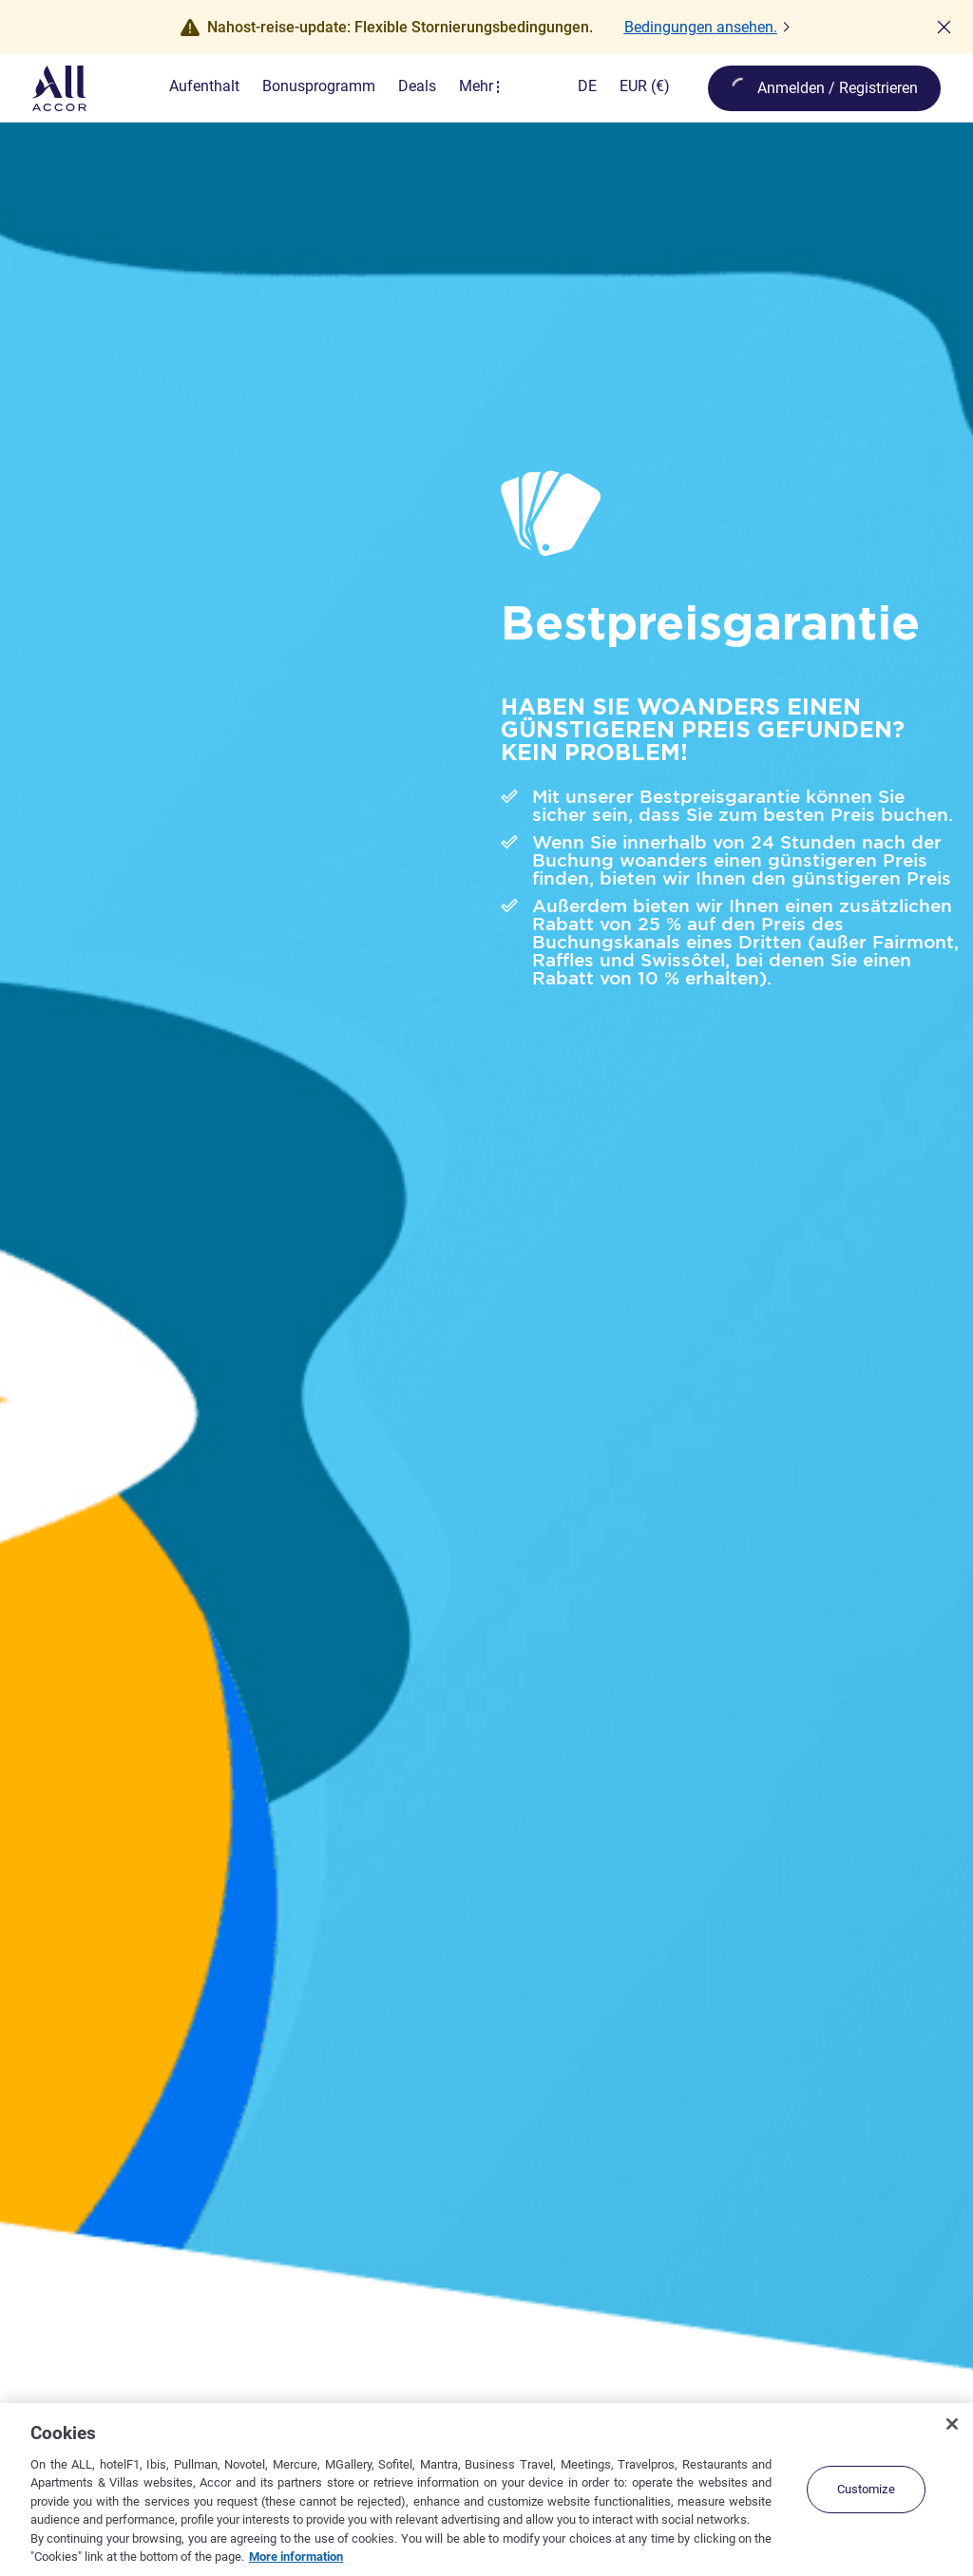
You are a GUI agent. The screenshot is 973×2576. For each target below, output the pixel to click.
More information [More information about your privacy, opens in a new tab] (296, 2556)
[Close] (952, 2424)
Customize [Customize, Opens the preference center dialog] (866, 2489)
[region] (486, 2489)
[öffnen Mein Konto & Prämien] (824, 88)
